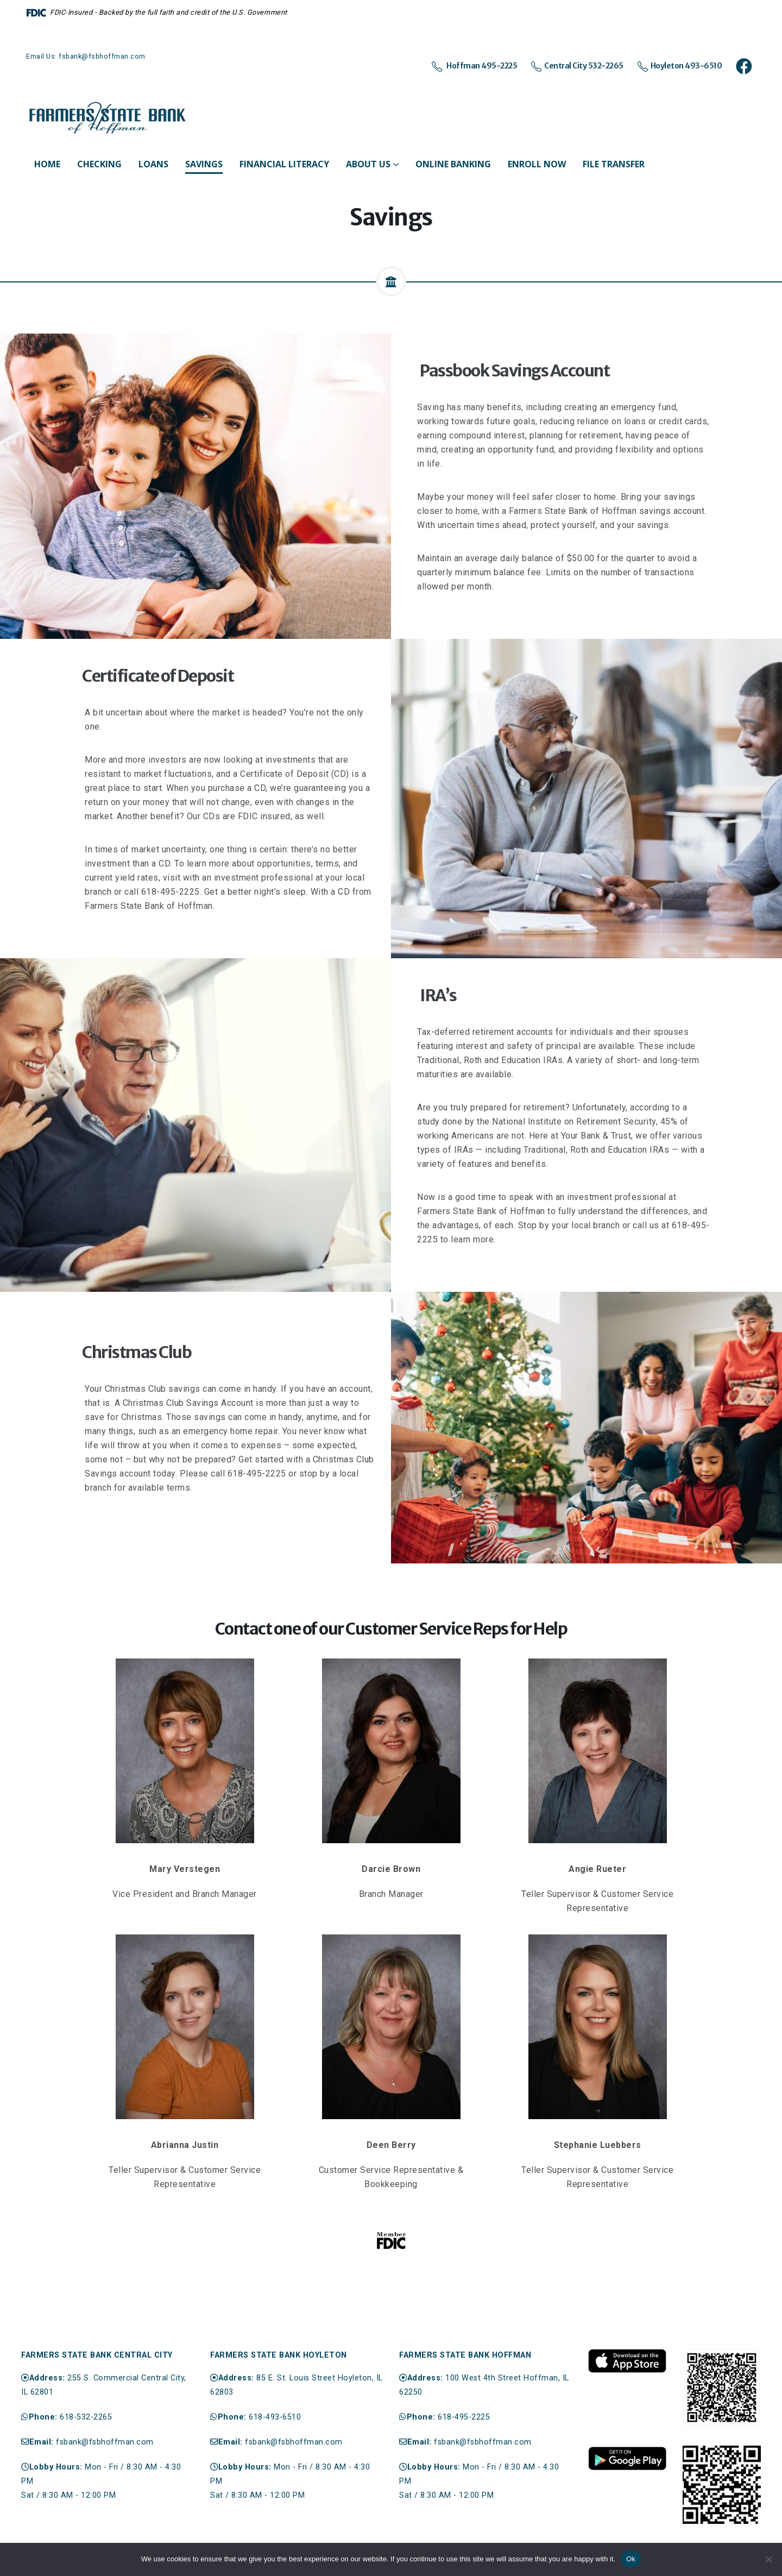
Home (47, 164)
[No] (768, 2559)
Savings (204, 164)
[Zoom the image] (627, 2354)
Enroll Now (537, 164)
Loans (153, 164)
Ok (630, 2559)
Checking (99, 164)
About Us (368, 164)
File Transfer (614, 164)
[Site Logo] (107, 118)
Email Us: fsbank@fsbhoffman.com (86, 56)
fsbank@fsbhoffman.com (105, 2442)
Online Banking (453, 164)
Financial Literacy (284, 164)
